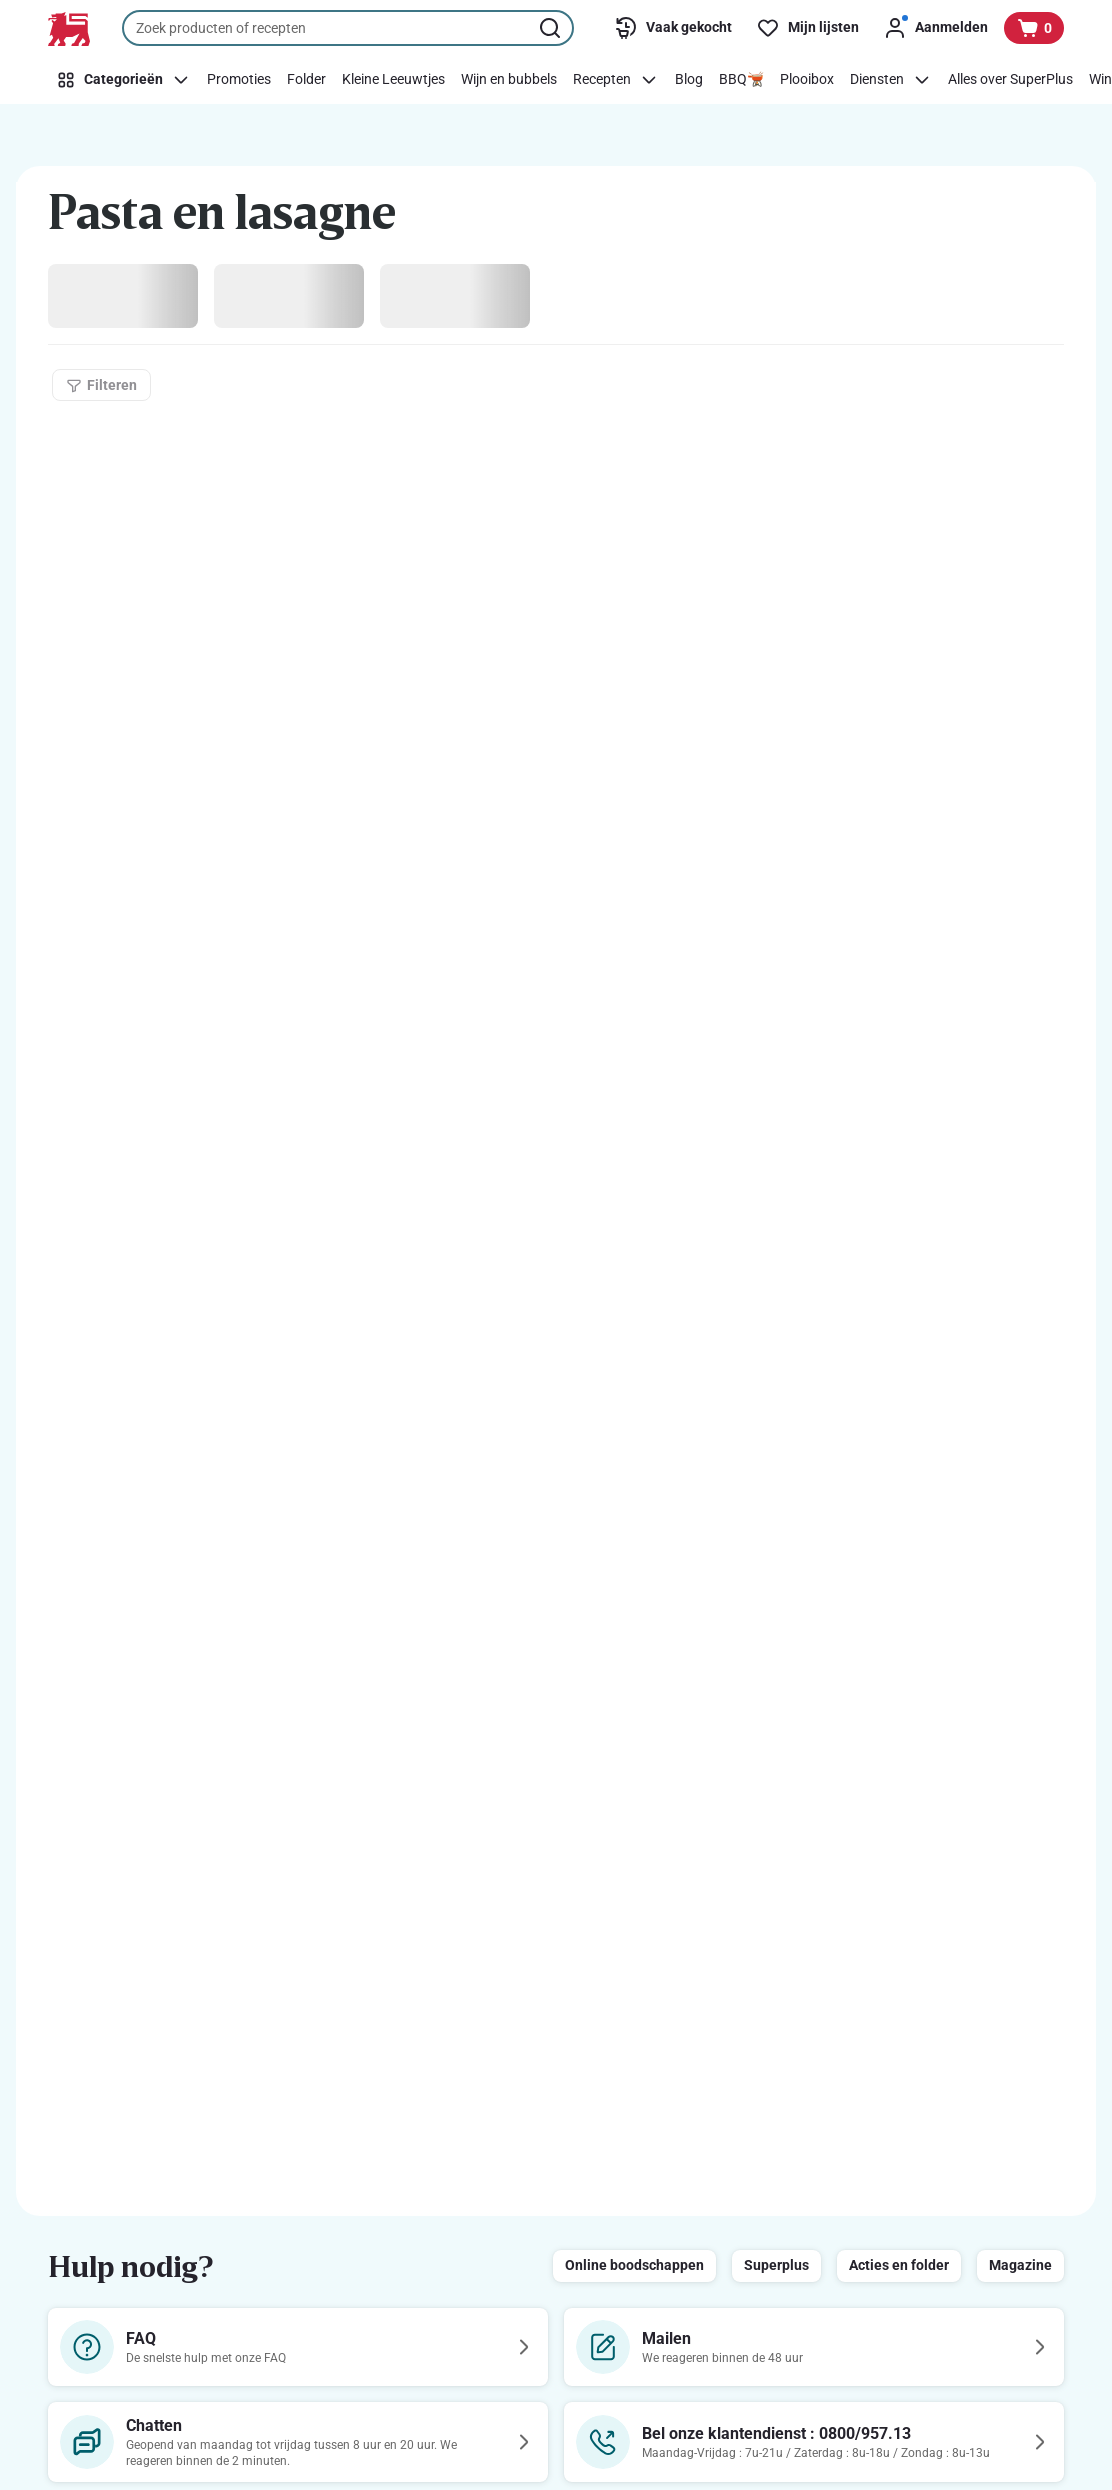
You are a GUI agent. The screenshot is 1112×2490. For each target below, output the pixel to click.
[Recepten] (616, 80)
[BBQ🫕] (741, 80)
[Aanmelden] (935, 28)
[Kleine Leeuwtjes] (393, 80)
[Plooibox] (807, 80)
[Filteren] (101, 385)
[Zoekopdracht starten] (552, 28)
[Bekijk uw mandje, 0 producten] (1034, 28)
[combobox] (348, 28)
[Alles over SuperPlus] (1010, 80)
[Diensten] (891, 80)
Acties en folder (899, 2265)
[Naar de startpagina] (69, 29)
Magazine (1020, 2265)
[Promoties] (239, 80)
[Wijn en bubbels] (509, 80)
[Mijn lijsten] (807, 28)
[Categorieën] (123, 80)
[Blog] (689, 80)
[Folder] (306, 80)
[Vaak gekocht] (673, 28)
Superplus (776, 2265)
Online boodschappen (634, 2265)
